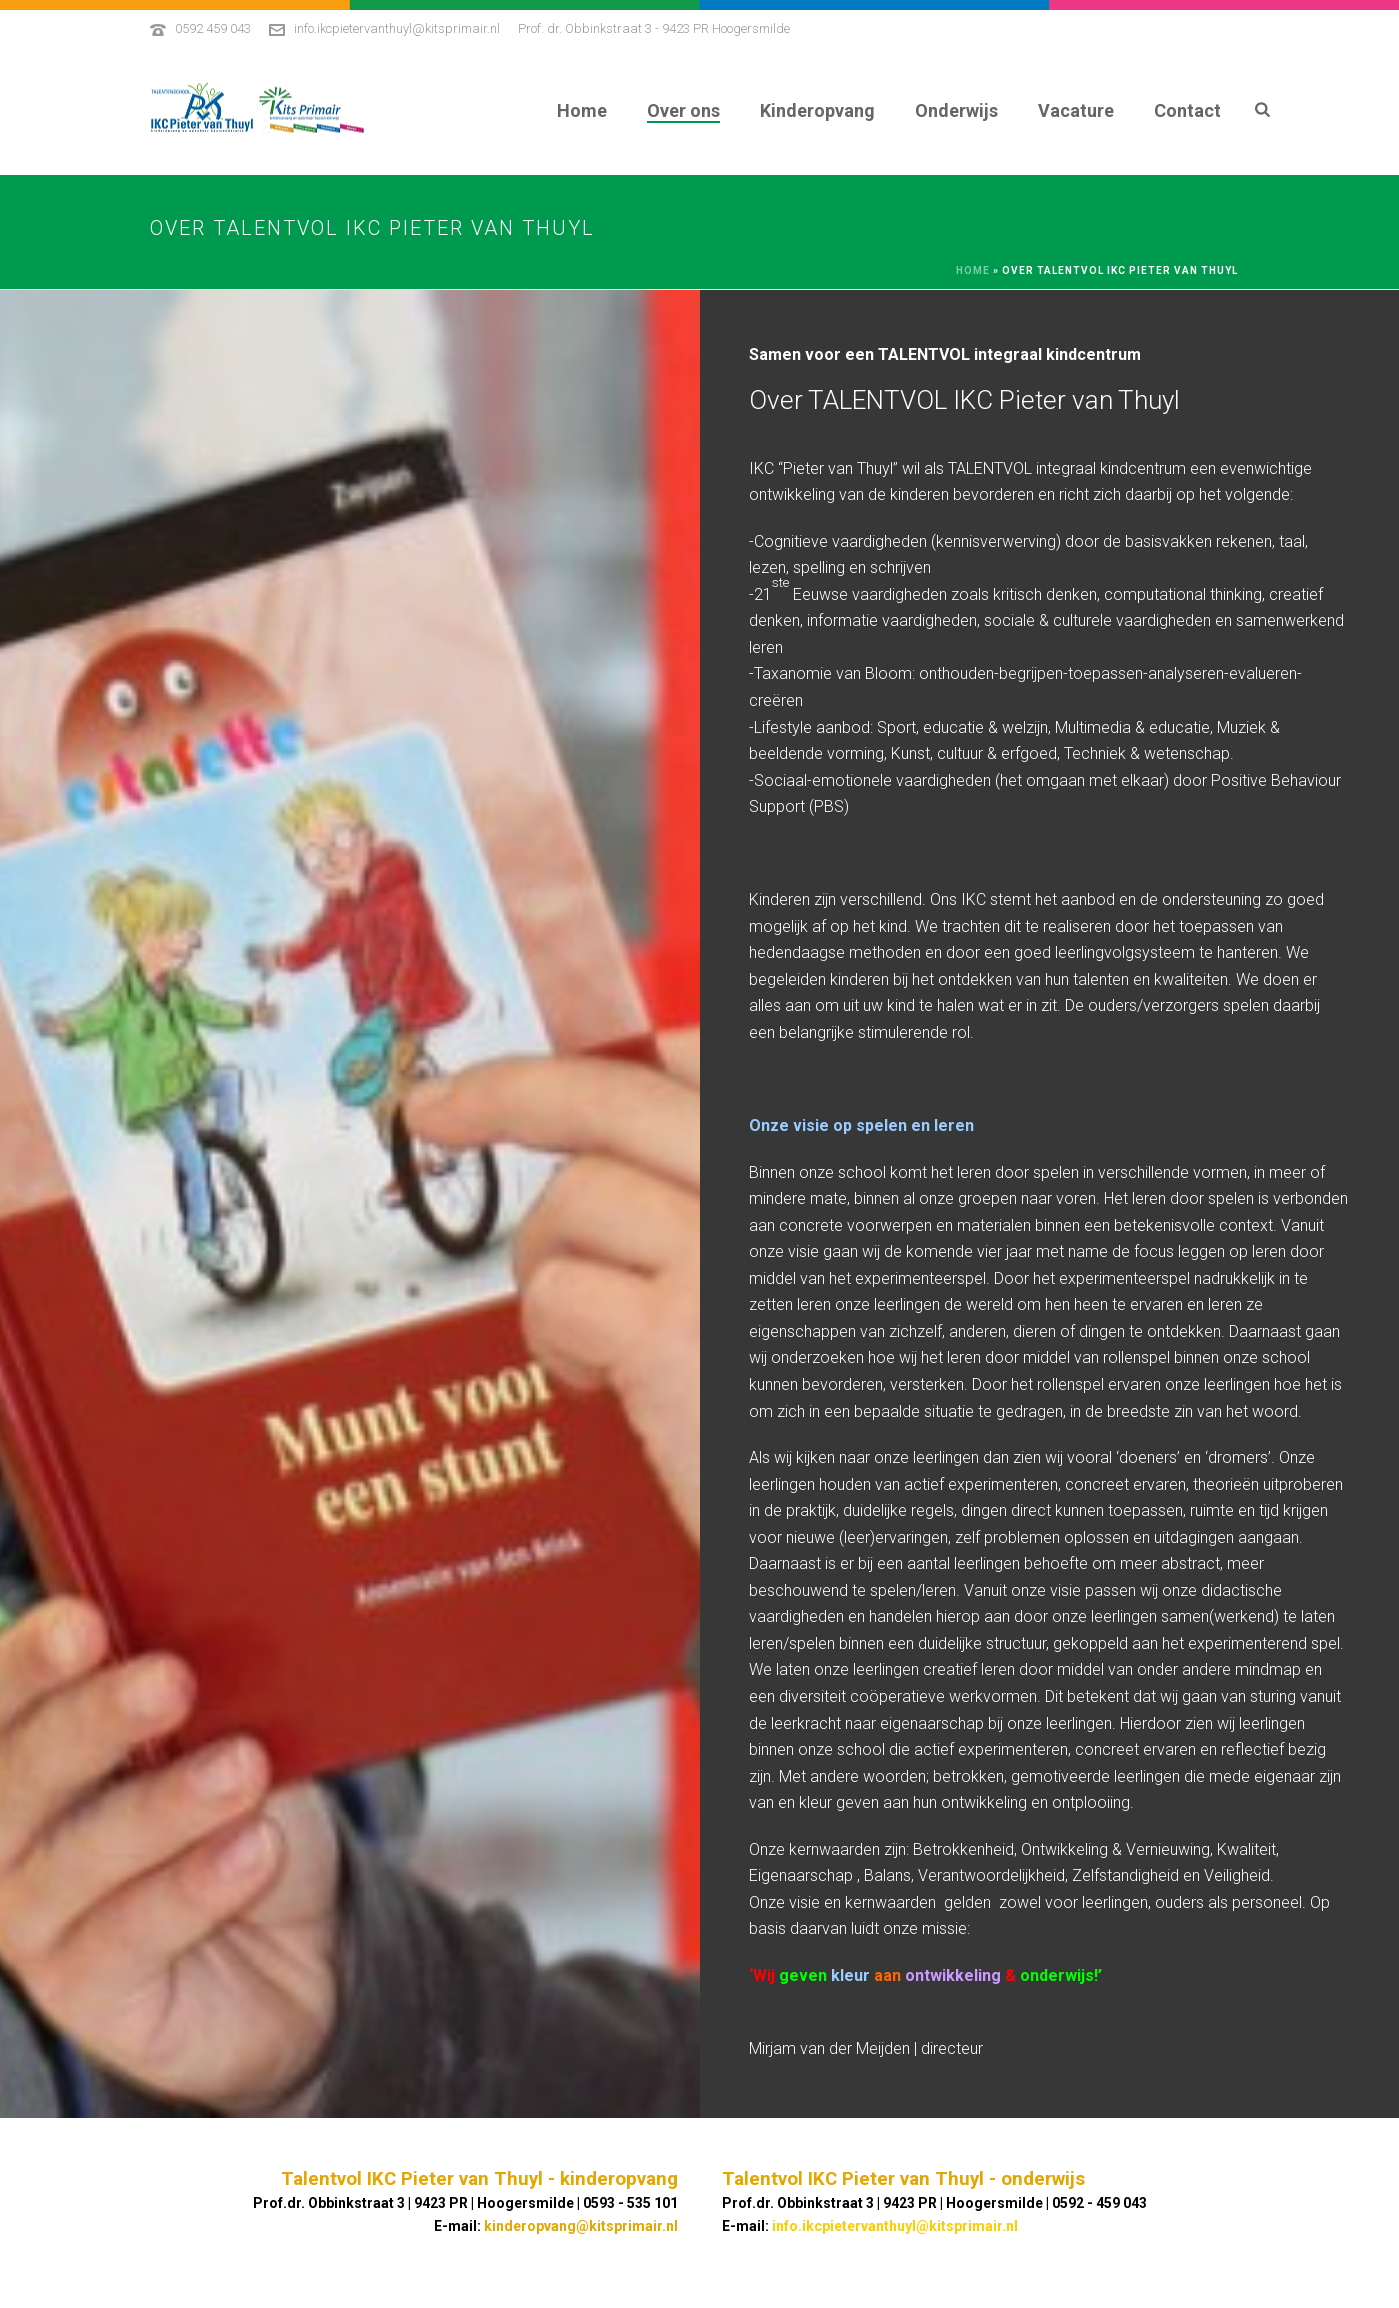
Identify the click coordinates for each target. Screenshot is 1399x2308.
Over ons (683, 110)
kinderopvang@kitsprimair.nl (581, 2226)
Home (582, 110)
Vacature (1076, 110)
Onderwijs (956, 110)
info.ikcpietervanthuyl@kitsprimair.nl (397, 28)
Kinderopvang (817, 110)
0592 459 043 (213, 28)
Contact (1187, 110)
